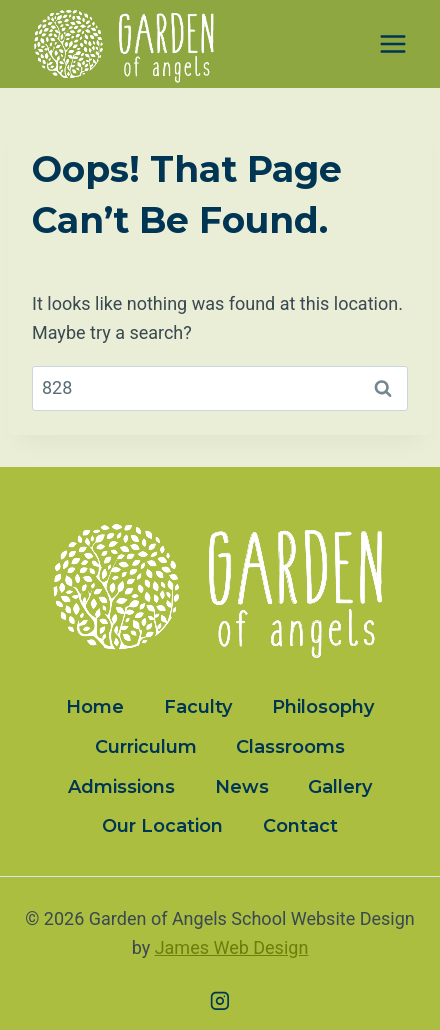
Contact (300, 826)
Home (95, 707)
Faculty (198, 707)
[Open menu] (392, 44)
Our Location (162, 826)
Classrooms (290, 747)
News (242, 787)
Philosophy (323, 707)
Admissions (121, 787)
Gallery (340, 787)
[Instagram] (220, 1001)
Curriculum (146, 747)
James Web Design (232, 947)
